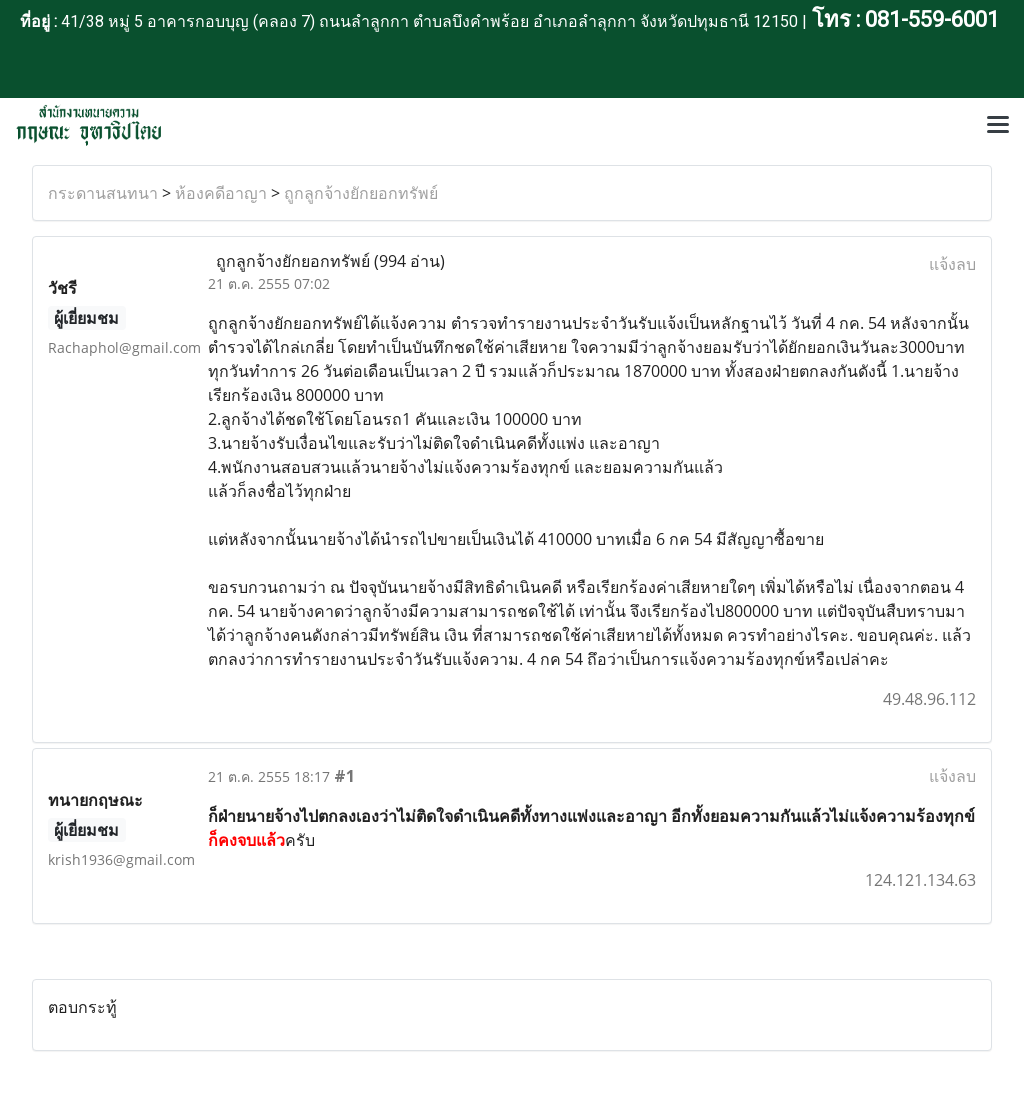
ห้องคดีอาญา (221, 193)
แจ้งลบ (952, 264)
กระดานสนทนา (103, 193)
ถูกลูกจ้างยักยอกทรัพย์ (361, 193)
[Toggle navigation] (998, 126)
